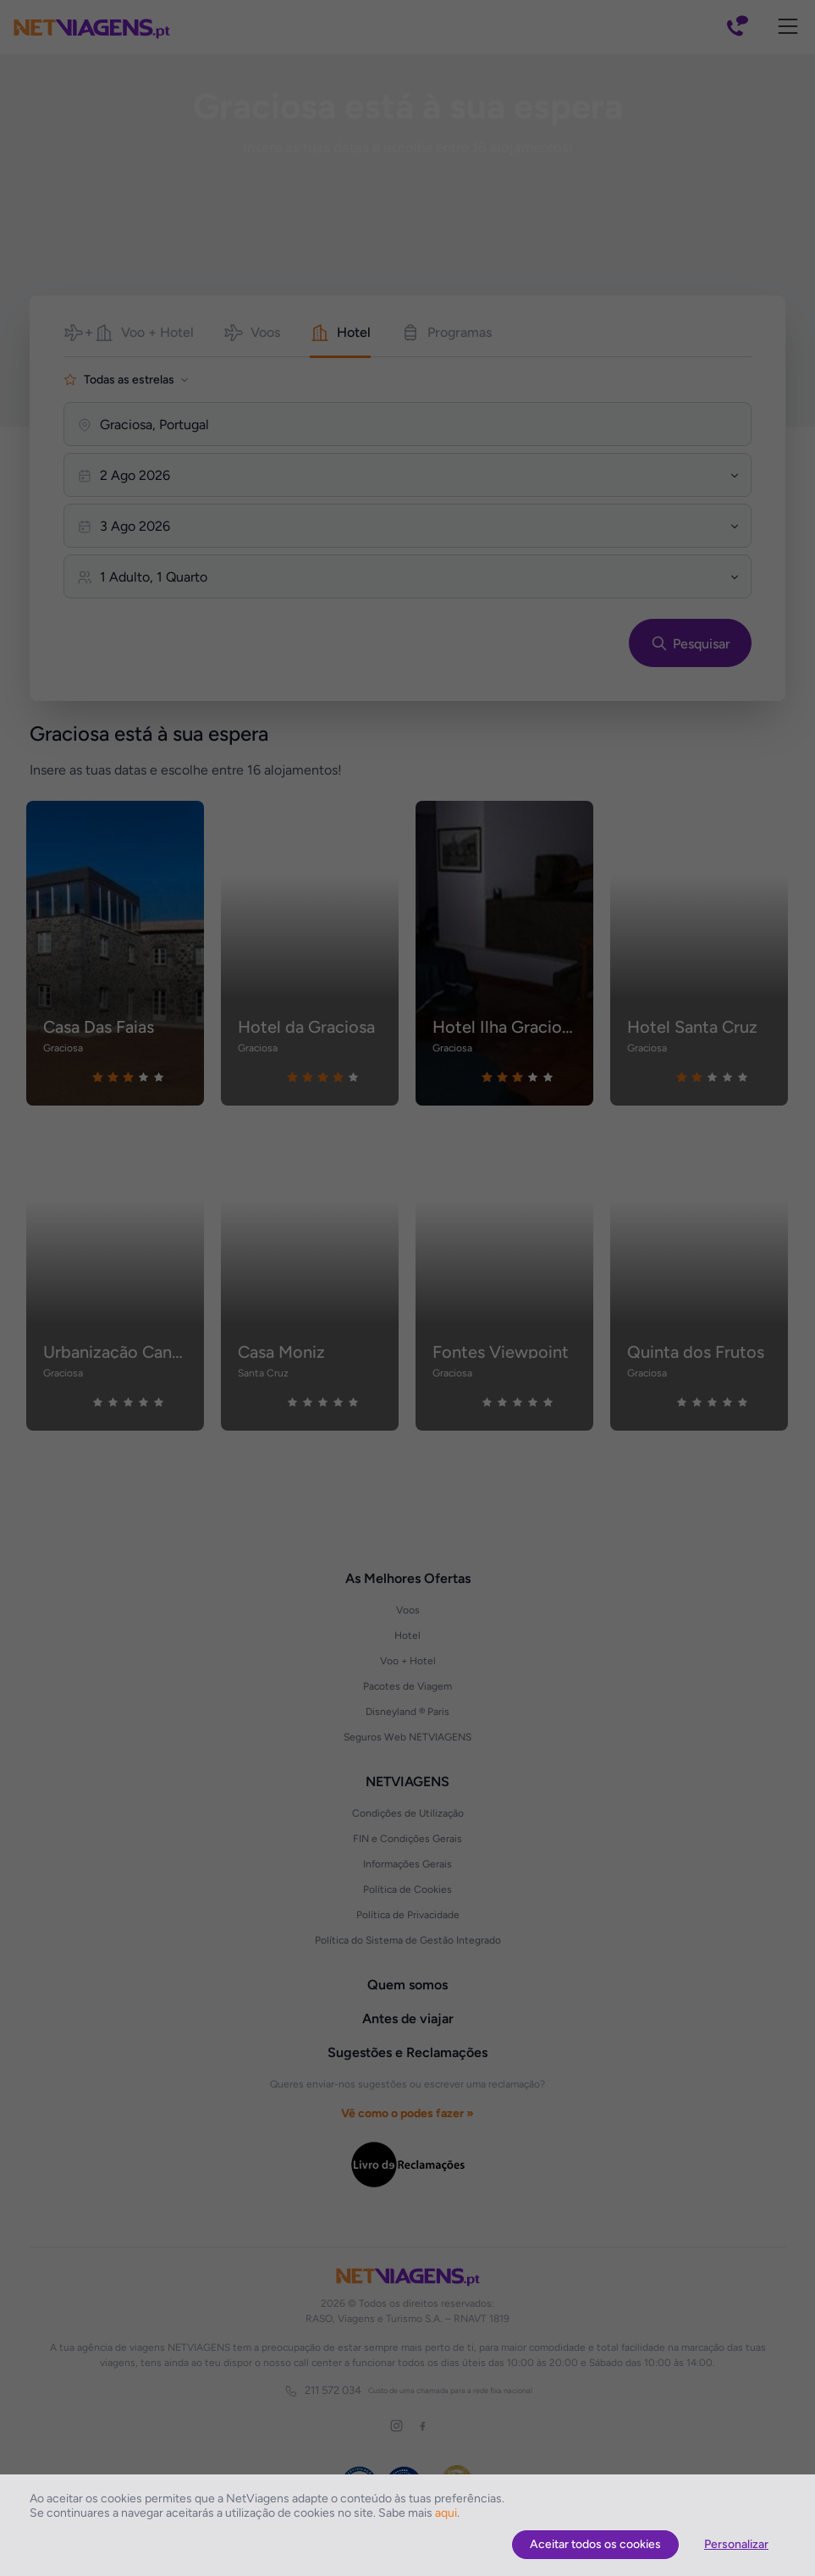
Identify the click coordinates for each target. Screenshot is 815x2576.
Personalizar (736, 2544)
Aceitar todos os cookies (595, 2544)
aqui (446, 2513)
